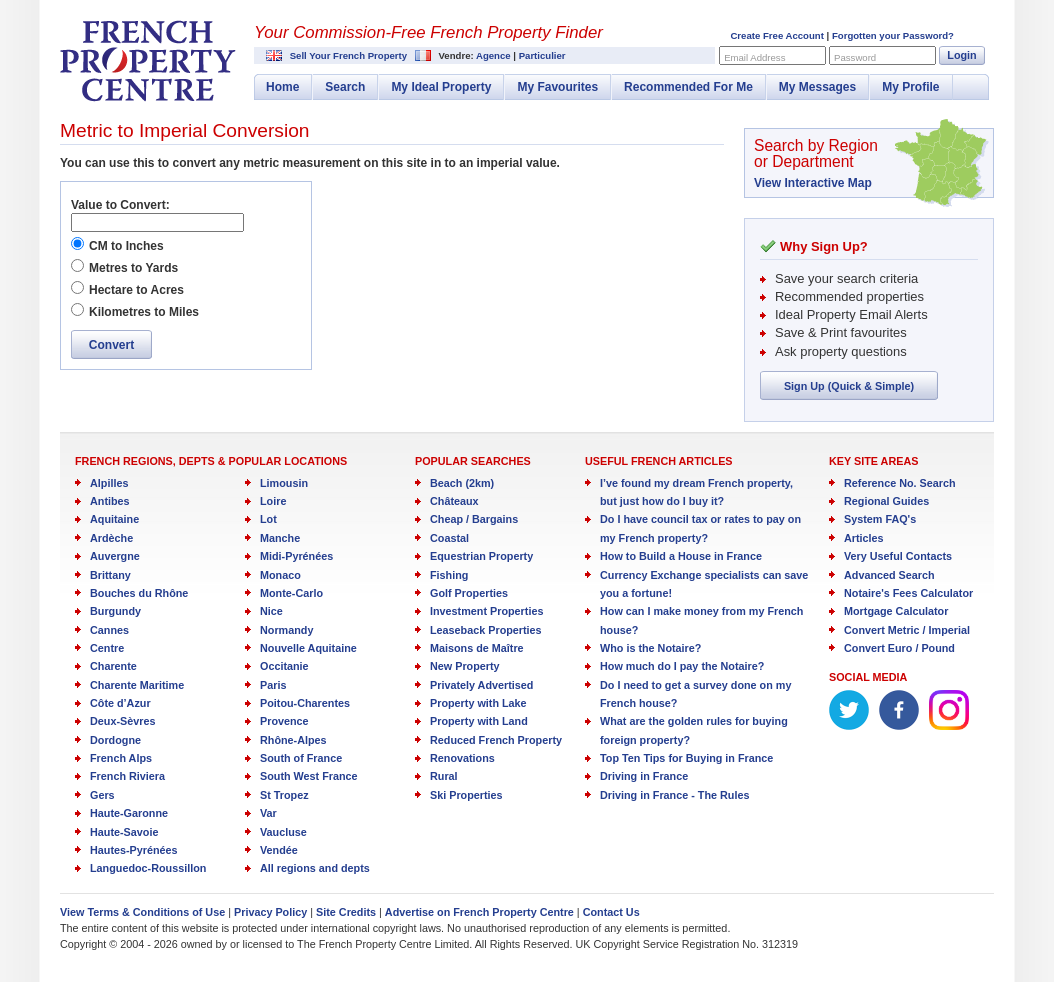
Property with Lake (478, 703)
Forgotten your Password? (893, 35)
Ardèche (111, 538)
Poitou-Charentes (305, 703)
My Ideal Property (441, 87)
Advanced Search (889, 575)
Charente (113, 666)
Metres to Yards (133, 268)
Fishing (449, 575)
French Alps (121, 758)
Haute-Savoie (124, 832)
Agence (493, 55)
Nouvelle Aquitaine (308, 648)
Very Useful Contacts (898, 556)
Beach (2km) (462, 483)
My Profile (910, 87)
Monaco (280, 575)
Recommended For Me (688, 87)
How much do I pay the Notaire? (682, 666)
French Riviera (127, 776)
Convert (111, 345)
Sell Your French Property (348, 55)
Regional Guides (886, 501)
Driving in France (644, 776)
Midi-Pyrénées (296, 556)
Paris (273, 685)
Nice (271, 611)
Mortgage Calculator (896, 611)
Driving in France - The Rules (674, 795)
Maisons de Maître (477, 648)
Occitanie (284, 666)
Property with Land (479, 721)
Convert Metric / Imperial (907, 630)
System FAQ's (880, 519)
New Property (465, 666)
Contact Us (611, 912)
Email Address (754, 57)
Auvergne (115, 556)
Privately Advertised (481, 685)
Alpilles (109, 483)
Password (855, 57)
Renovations (462, 758)
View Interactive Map (813, 183)
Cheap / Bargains (474, 519)
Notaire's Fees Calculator (908, 593)
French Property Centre (148, 61)
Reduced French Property (496, 740)
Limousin (284, 483)
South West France (309, 776)
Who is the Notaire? (650, 648)
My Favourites (557, 87)
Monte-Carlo (291, 593)
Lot (268, 519)
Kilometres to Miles (144, 312)
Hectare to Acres (136, 290)
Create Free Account (776, 35)
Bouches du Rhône (139, 593)
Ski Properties (466, 795)
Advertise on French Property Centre (479, 912)
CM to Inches (126, 246)
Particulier (542, 55)
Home (282, 87)
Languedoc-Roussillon (148, 868)
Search (345, 87)
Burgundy (115, 611)
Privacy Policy (270, 912)
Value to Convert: (120, 205)
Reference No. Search (900, 483)
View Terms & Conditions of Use (142, 912)
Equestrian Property (481, 556)
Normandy (286, 630)
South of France (301, 758)
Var (268, 813)
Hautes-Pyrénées (134, 850)
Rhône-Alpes (293, 740)
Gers (102, 795)
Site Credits (346, 912)
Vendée (279, 850)
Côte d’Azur (120, 703)
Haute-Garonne (129, 813)
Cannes (109, 630)
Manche (280, 538)
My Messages (817, 87)
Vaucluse (283, 832)
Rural (444, 776)
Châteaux (454, 501)
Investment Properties (486, 611)
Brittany (110, 575)
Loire (273, 501)
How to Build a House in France (681, 556)
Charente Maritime (137, 685)
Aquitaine (114, 519)
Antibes (110, 501)
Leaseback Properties (486, 630)
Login (961, 55)
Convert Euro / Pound (899, 648)
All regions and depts (315, 868)
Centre (107, 648)
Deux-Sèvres (122, 721)
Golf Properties (469, 593)
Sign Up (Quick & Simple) (849, 386)
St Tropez (284, 795)
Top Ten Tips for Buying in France (686, 758)
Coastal (449, 538)
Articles (864, 538)
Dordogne (115, 740)
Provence (284, 721)
